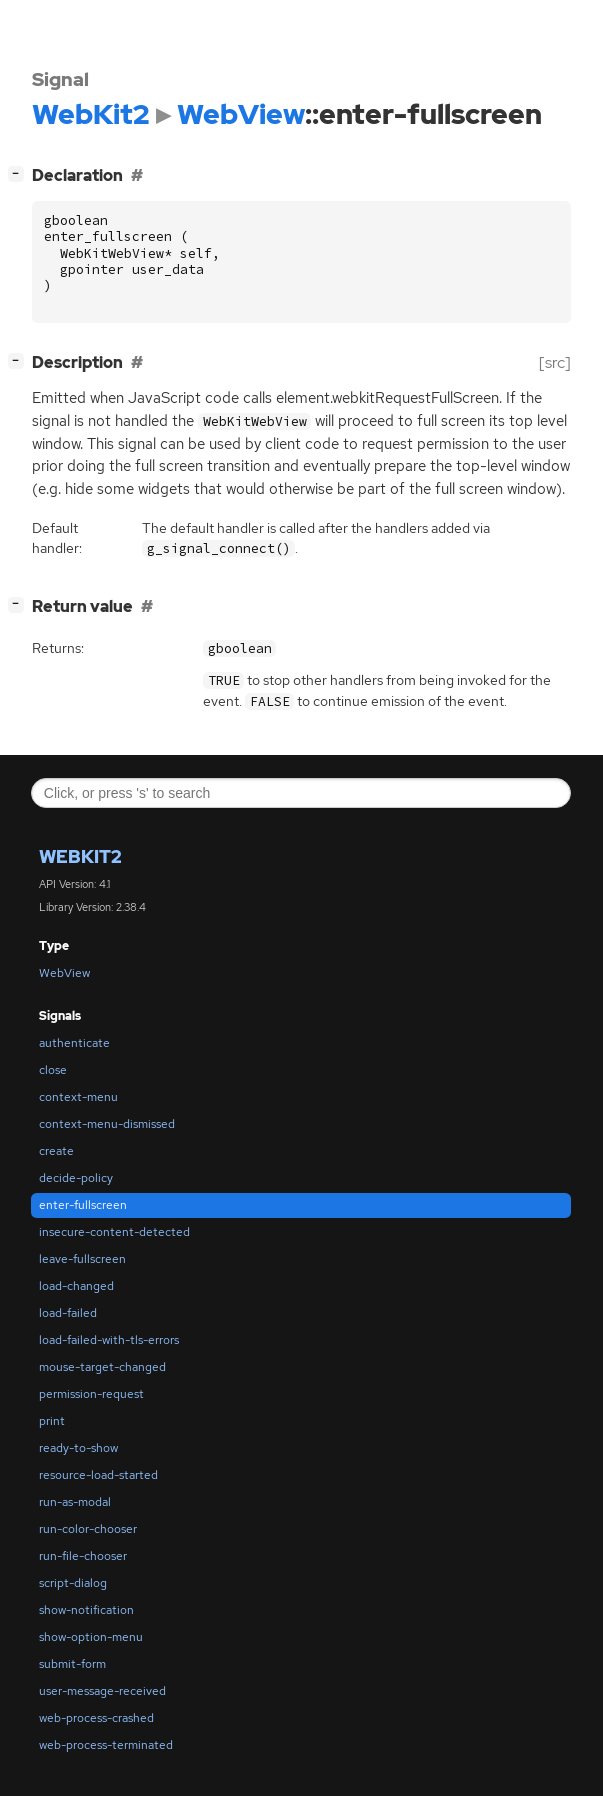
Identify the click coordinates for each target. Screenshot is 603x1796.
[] (20, 173)
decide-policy (76, 1178)
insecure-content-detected (114, 1232)
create (56, 1151)
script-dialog (73, 1583)
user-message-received (102, 1691)
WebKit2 (80, 856)
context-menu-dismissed (107, 1124)
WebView (64, 973)
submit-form (72, 1664)
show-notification (86, 1610)
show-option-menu (91, 1637)
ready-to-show (78, 1448)
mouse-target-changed (102, 1367)
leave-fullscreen (82, 1259)
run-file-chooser (83, 1556)
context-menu (78, 1097)
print (52, 1421)
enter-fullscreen (83, 1205)
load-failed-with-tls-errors (109, 1340)
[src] (555, 362)
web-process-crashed (96, 1718)
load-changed (76, 1286)
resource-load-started (98, 1475)
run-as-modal (75, 1502)
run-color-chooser (88, 1529)
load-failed (68, 1313)
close (53, 1070)
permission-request (91, 1394)
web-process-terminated (106, 1745)
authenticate (74, 1043)
